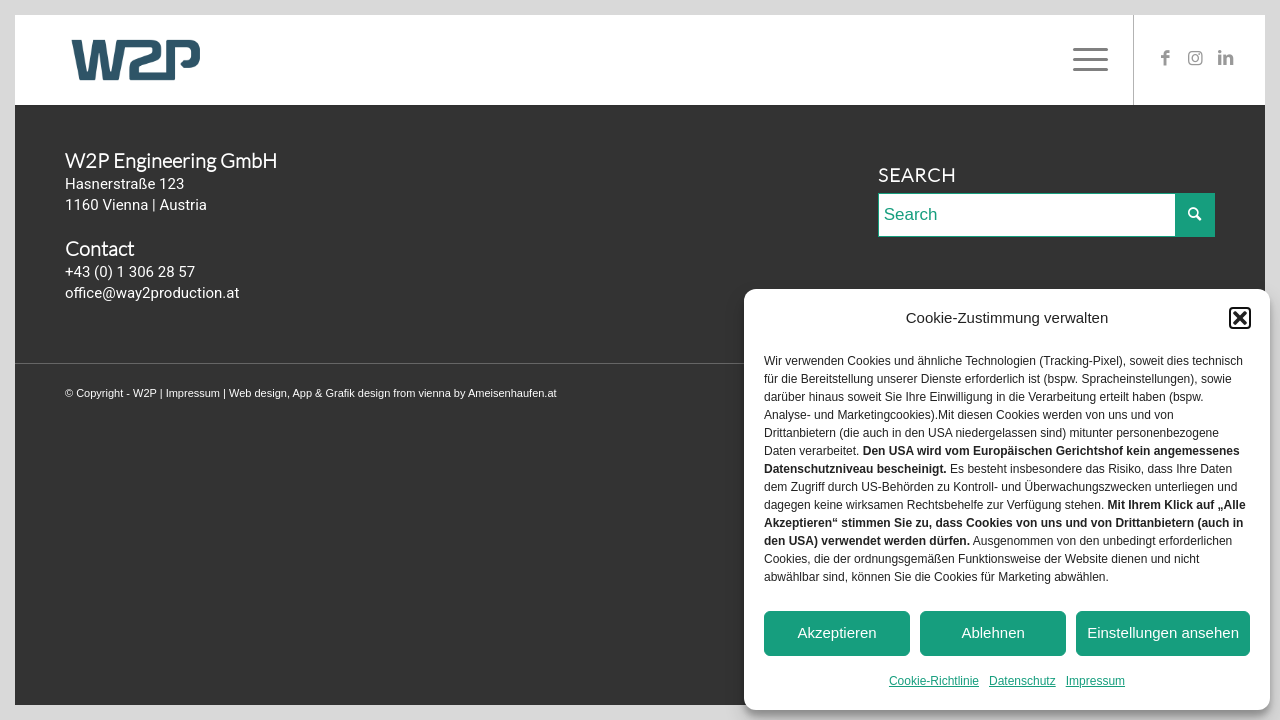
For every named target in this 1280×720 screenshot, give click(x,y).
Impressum (1095, 681)
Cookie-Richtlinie (934, 681)
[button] (1240, 318)
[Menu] (1084, 60)
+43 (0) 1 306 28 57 (130, 272)
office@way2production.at (152, 293)
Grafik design (357, 393)
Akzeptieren (836, 632)
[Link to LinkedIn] (1225, 59)
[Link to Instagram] (1195, 59)
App (302, 393)
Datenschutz (1022, 681)
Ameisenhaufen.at (512, 393)
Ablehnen (992, 632)
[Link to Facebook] (1165, 59)
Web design (258, 393)
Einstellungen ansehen (1163, 632)
